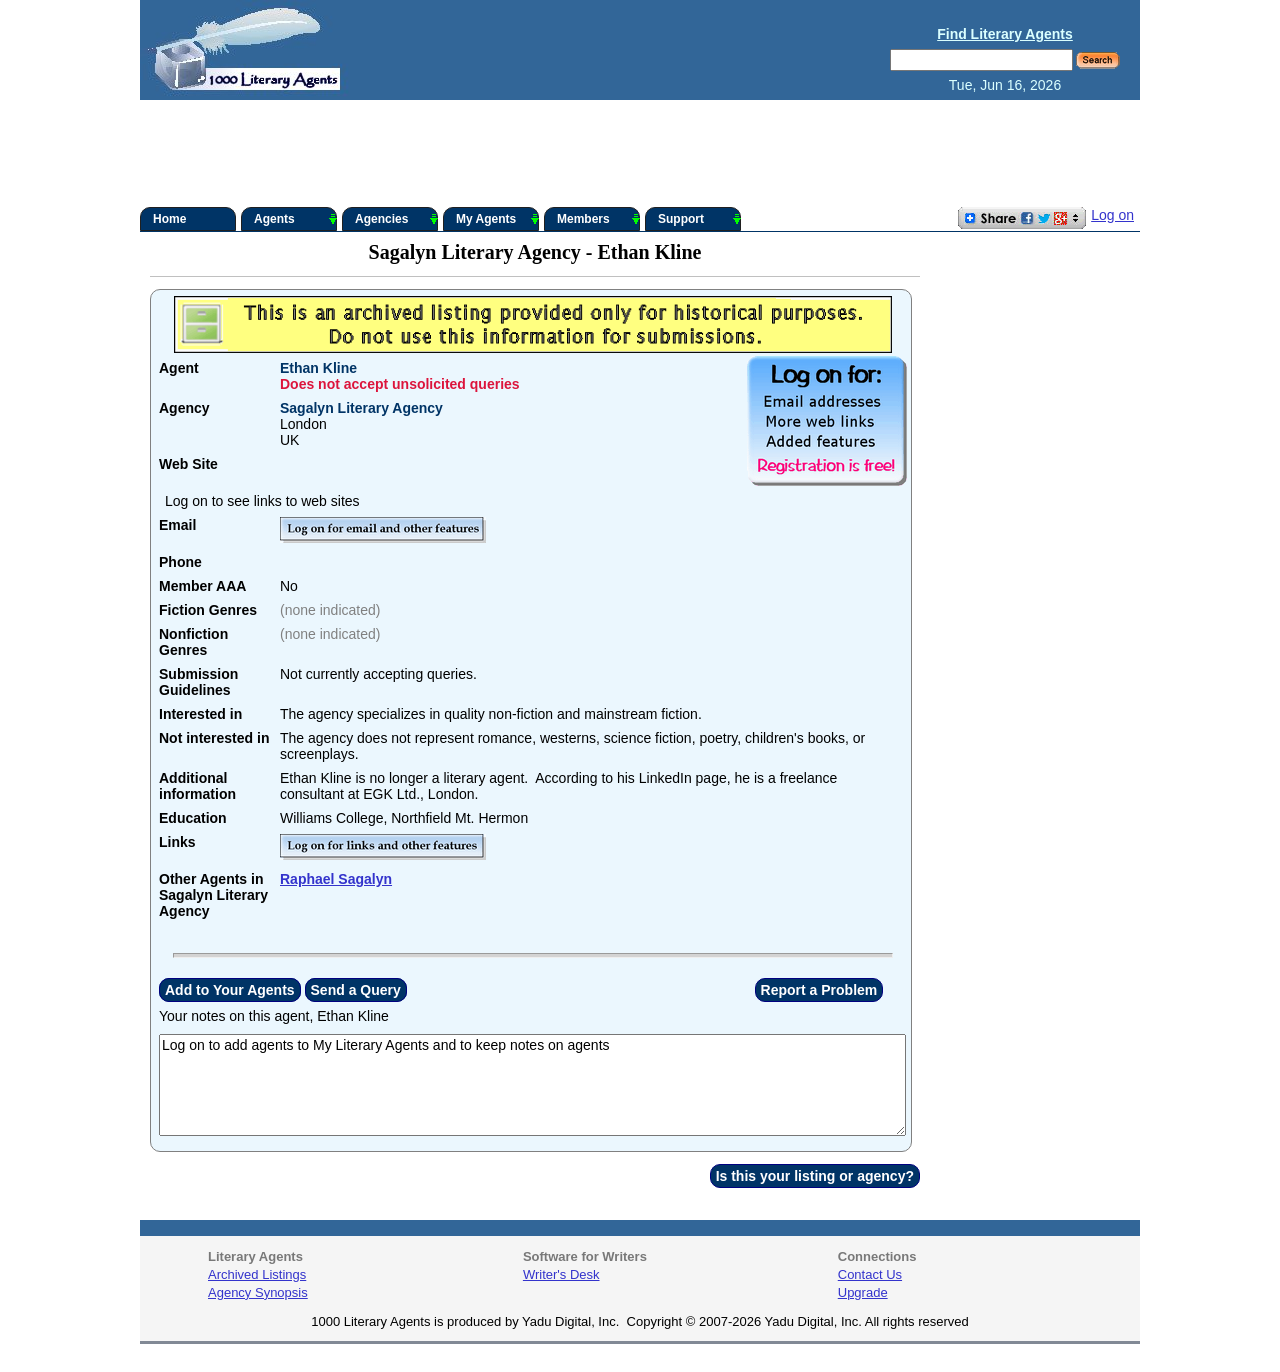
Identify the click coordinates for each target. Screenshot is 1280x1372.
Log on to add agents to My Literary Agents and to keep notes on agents (532, 1085)
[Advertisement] (640, 154)
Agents (295, 219)
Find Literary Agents (1005, 34)
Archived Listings (257, 1274)
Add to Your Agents (230, 990)
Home (169, 219)
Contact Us (870, 1274)
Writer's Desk (561, 1274)
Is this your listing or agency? (815, 1176)
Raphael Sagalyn (336, 879)
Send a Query (356, 990)
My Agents (497, 219)
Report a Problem (819, 990)
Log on (1112, 215)
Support (699, 219)
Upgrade (863, 1292)
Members (598, 219)
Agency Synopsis (258, 1292)
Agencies (396, 219)
